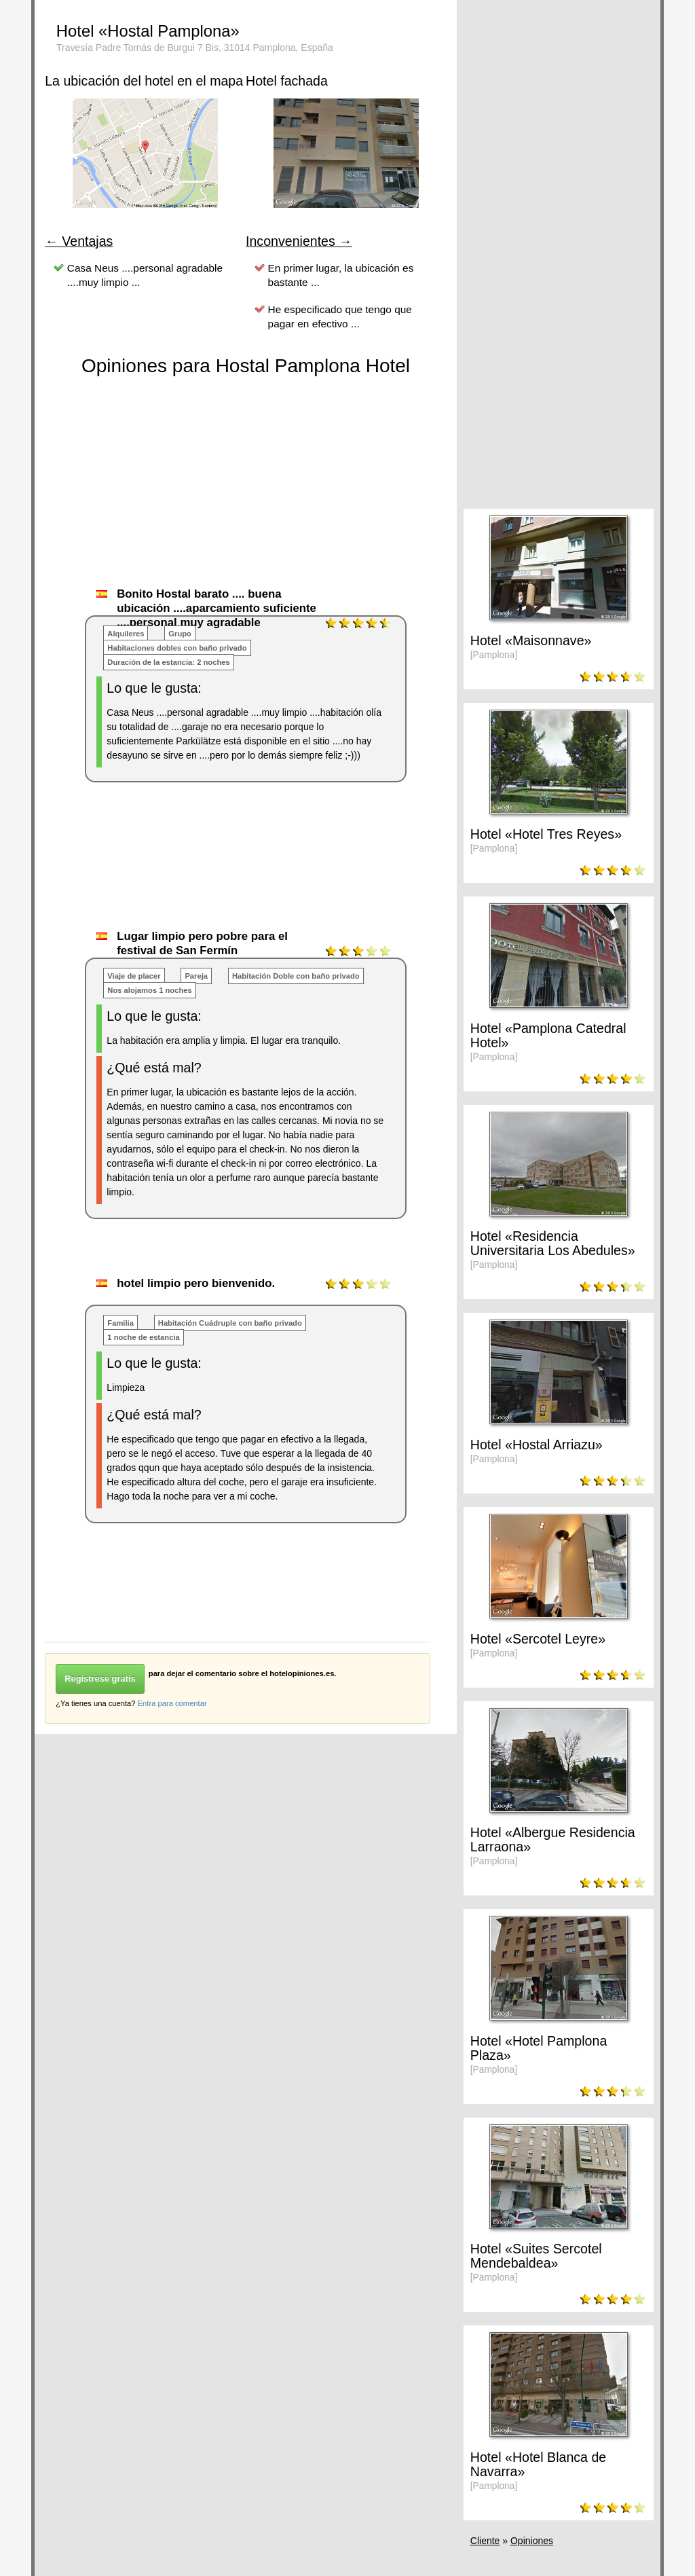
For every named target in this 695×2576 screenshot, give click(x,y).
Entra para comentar (172, 1703)
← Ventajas (79, 241)
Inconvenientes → (299, 241)
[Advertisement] (292, 870)
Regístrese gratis (99, 1678)
